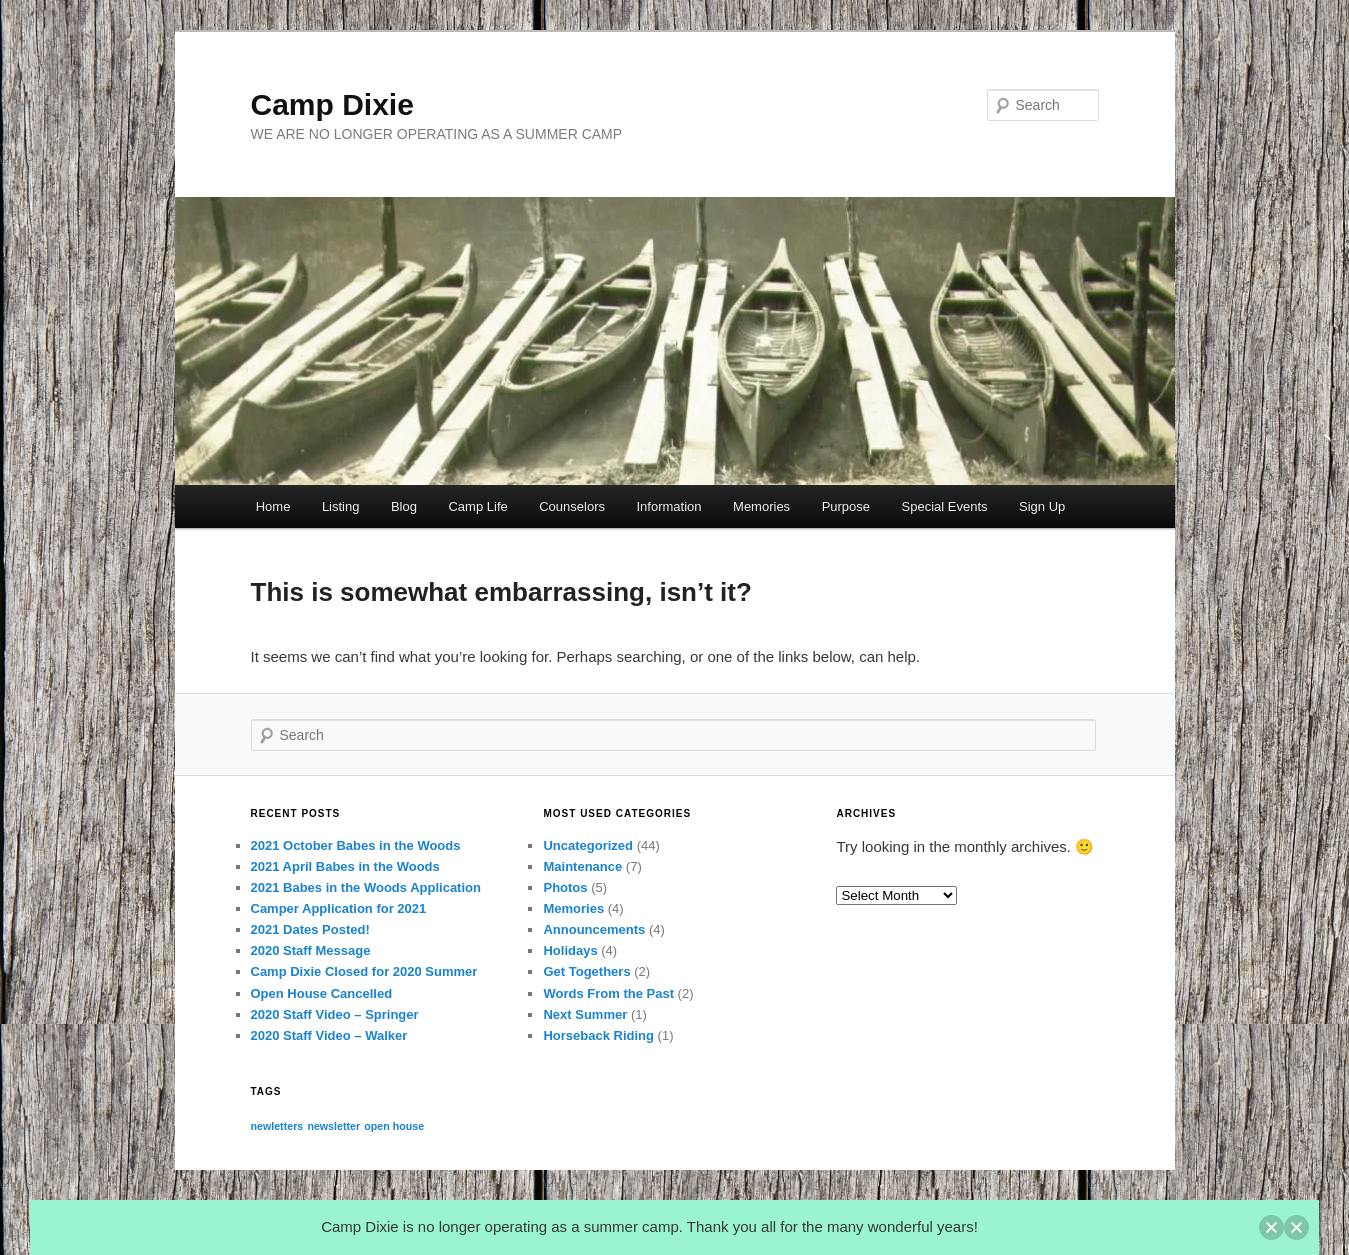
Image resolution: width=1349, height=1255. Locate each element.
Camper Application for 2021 (339, 908)
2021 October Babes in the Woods (356, 845)
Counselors (572, 506)
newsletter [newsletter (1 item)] (333, 1126)
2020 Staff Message (311, 950)
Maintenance (582, 866)
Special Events (945, 506)
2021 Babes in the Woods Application (366, 887)
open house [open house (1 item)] (394, 1126)
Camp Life (477, 506)
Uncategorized (588, 845)
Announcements (594, 929)
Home (273, 506)
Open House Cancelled (322, 993)
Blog (404, 506)
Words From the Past (608, 993)
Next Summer (585, 1014)
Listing (341, 506)
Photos (565, 887)
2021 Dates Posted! (310, 929)
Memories (761, 506)
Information (669, 506)
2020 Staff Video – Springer (335, 1014)
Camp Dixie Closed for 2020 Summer (364, 971)
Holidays (570, 950)
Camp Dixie (332, 104)
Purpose (846, 506)
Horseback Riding (598, 1035)
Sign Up (1042, 506)
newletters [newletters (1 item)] (277, 1126)
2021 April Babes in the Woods (345, 866)
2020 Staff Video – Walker (329, 1035)
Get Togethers (586, 971)
